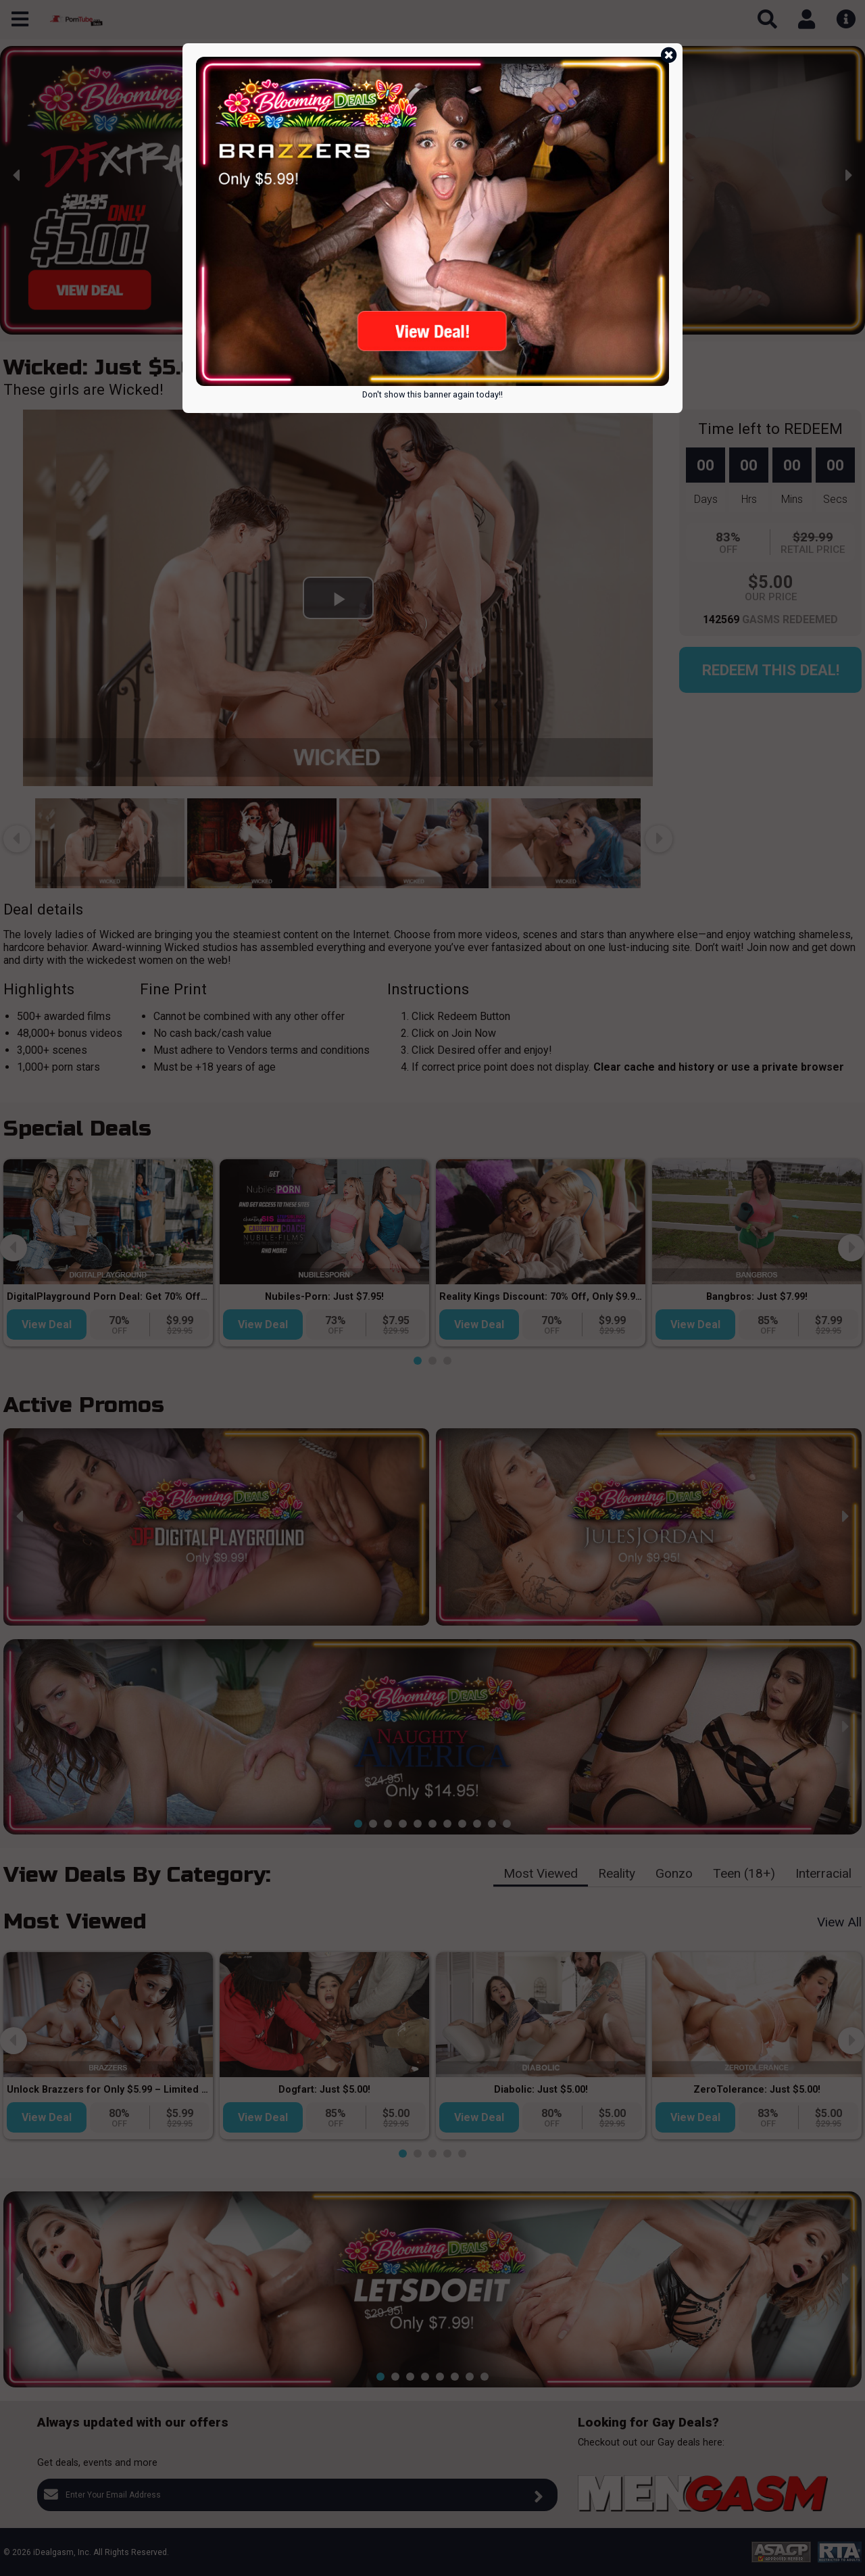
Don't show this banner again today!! (432, 394)
